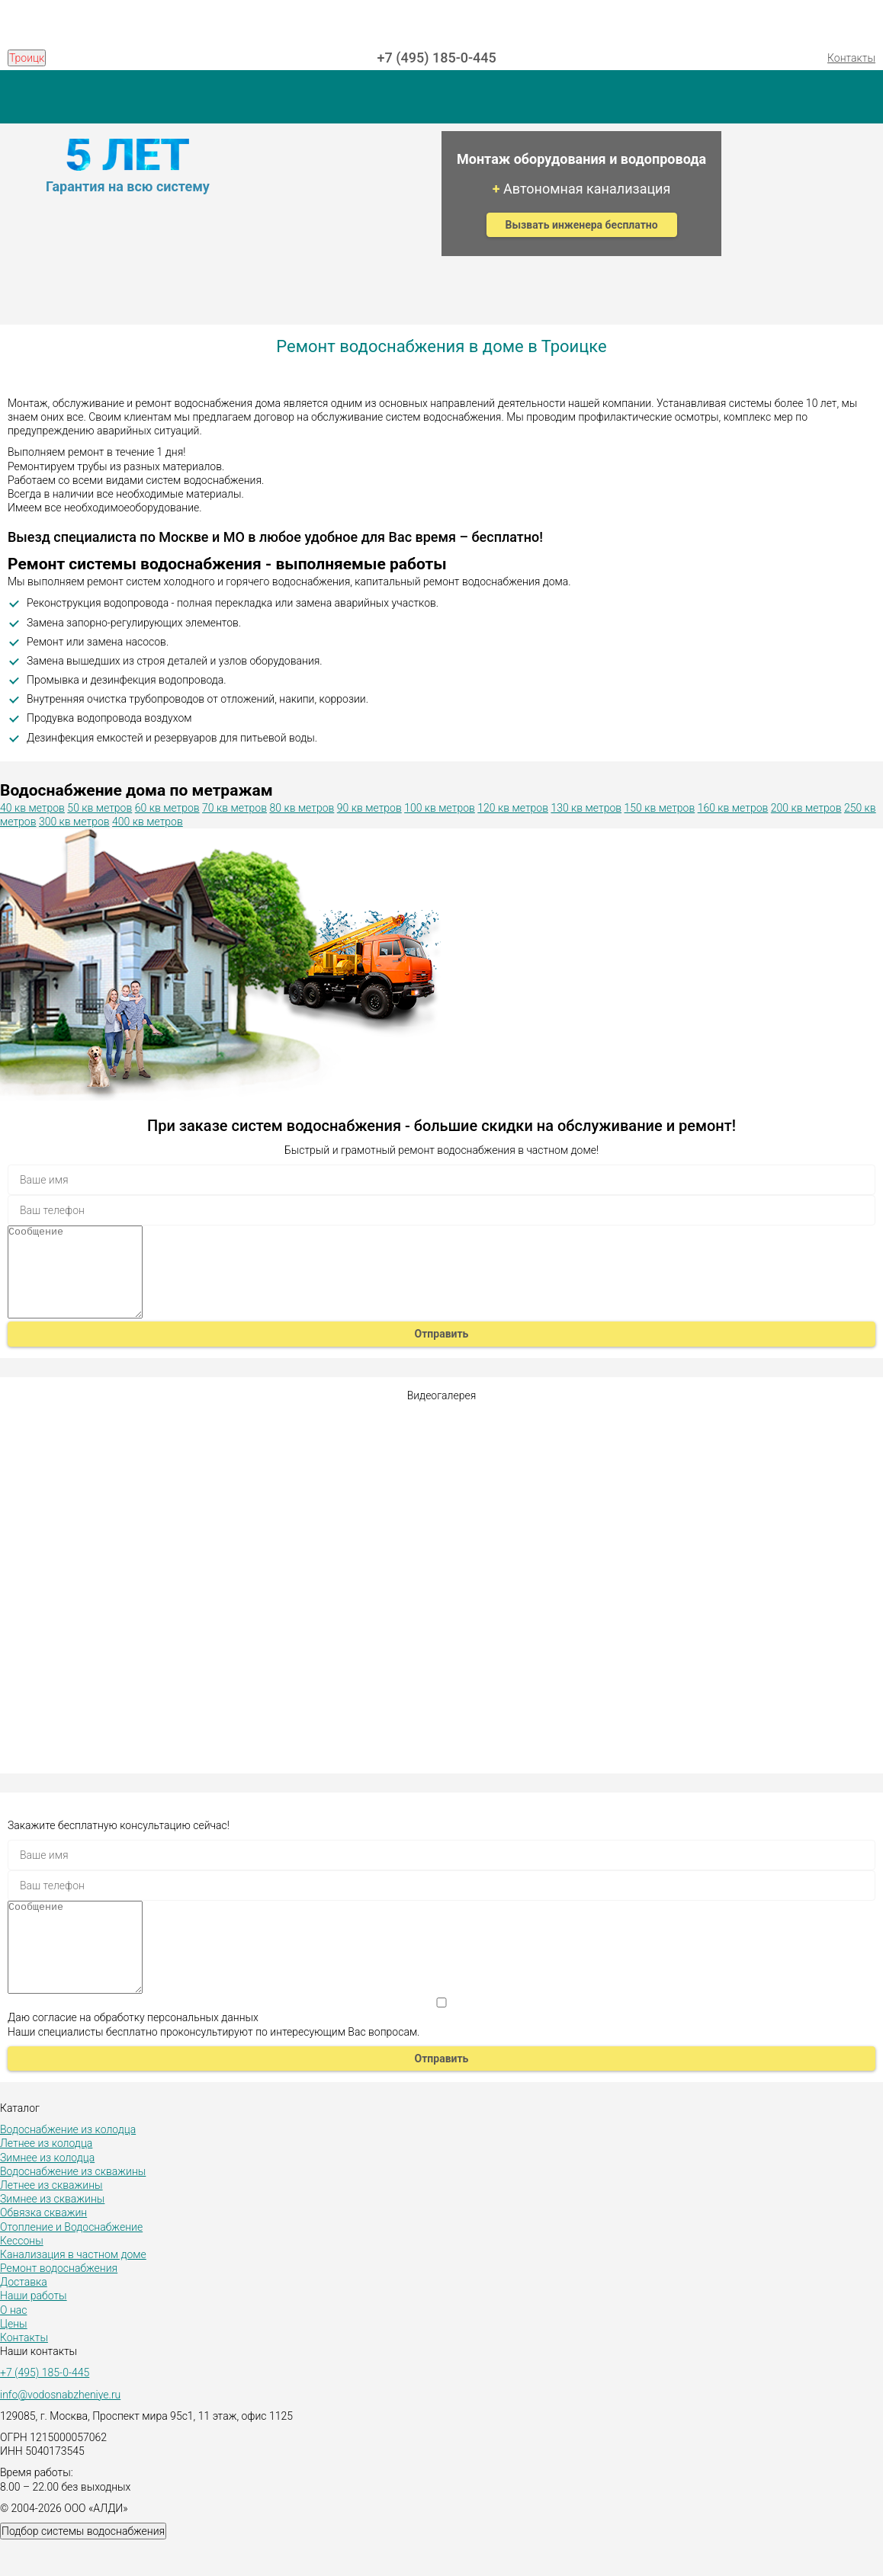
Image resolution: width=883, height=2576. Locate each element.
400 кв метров (147, 821)
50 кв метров (99, 808)
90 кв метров (369, 808)
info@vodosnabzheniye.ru (60, 2431)
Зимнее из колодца (47, 2194)
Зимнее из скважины (52, 2235)
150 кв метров (660, 808)
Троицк (26, 58)
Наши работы (33, 2332)
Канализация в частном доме (73, 2291)
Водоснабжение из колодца (68, 2166)
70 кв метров (234, 808)
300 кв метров (74, 821)
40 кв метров (32, 808)
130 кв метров (586, 808)
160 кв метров (733, 808)
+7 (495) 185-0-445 (436, 58)
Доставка (23, 2318)
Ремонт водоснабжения (58, 2305)
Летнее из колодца (46, 2180)
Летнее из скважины (51, 2222)
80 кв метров (301, 808)
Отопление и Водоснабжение (71, 2263)
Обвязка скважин (43, 2249)
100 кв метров (439, 808)
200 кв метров (806, 808)
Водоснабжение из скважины (73, 2208)
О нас (13, 2347)
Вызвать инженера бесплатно (582, 225)
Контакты (851, 58)
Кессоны (21, 2277)
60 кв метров (167, 808)
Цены (13, 2360)
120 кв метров (512, 808)
